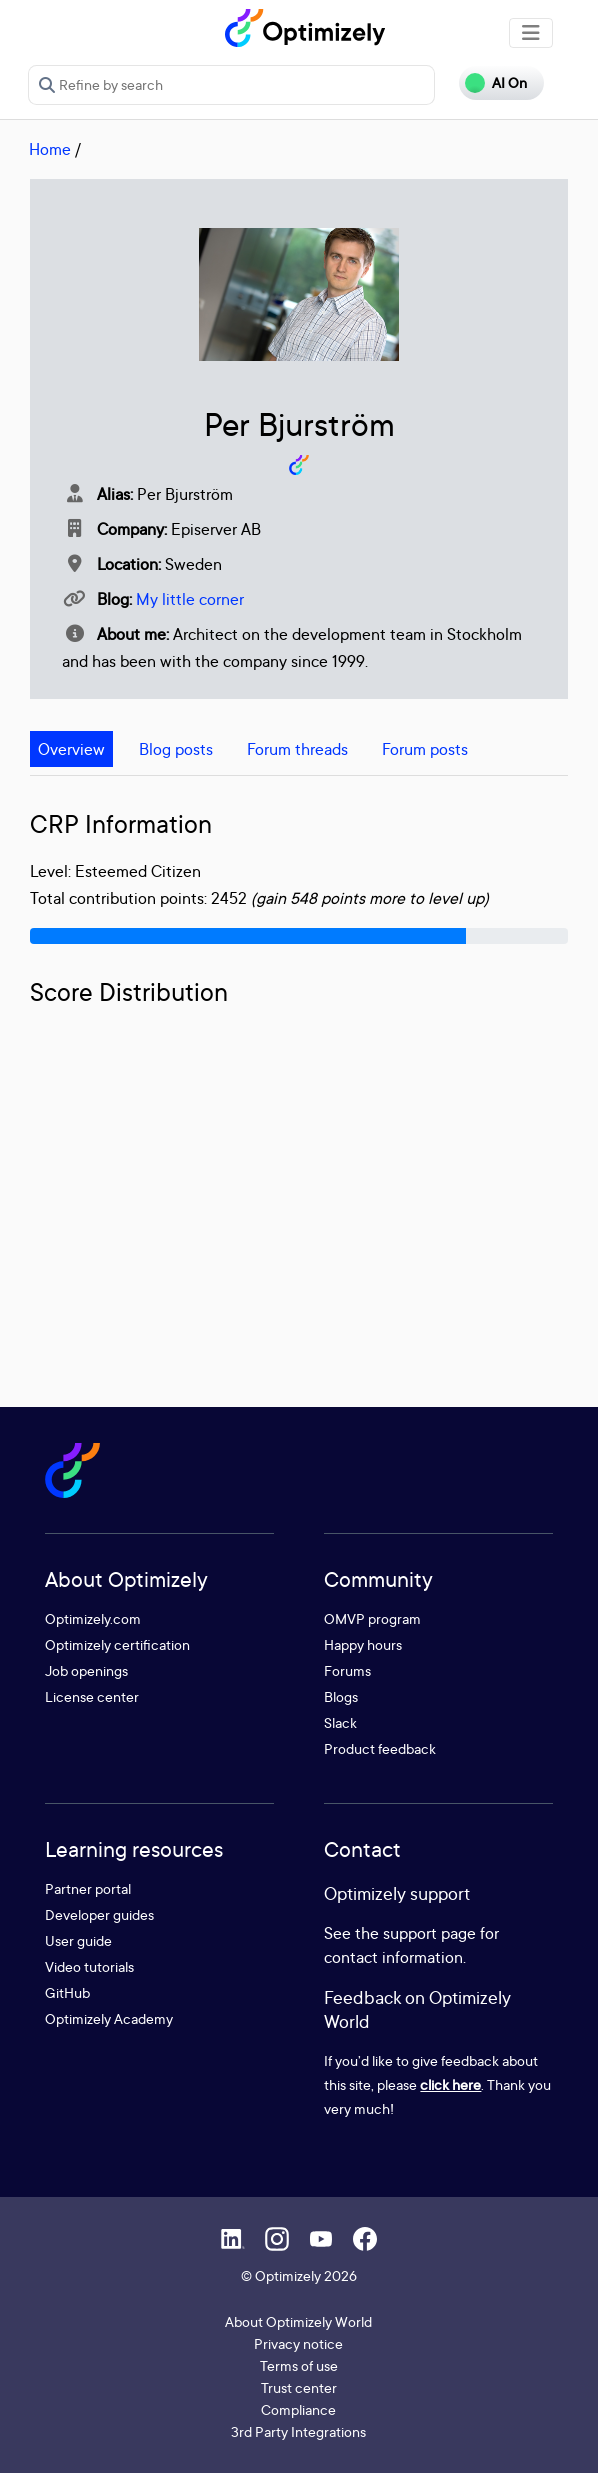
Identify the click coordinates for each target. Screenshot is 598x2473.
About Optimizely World (298, 2321)
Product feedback (380, 1748)
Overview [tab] (71, 749)
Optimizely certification (117, 1644)
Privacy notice (298, 2343)
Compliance (298, 2409)
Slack (340, 1722)
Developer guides (99, 1914)
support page (429, 1933)
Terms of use (299, 2365)
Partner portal (88, 1888)
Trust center (299, 2387)
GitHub (67, 1992)
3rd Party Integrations (298, 2431)
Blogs (341, 1696)
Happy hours (363, 1644)
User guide (78, 1940)
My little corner (190, 599)
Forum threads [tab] (297, 749)
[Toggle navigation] (531, 33)
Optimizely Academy (109, 2018)
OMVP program (372, 1618)
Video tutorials (89, 1966)
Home (50, 149)
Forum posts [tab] (425, 749)
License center (92, 1696)
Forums (347, 1670)
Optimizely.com (93, 1618)
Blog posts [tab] (176, 749)
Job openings (86, 1670)
